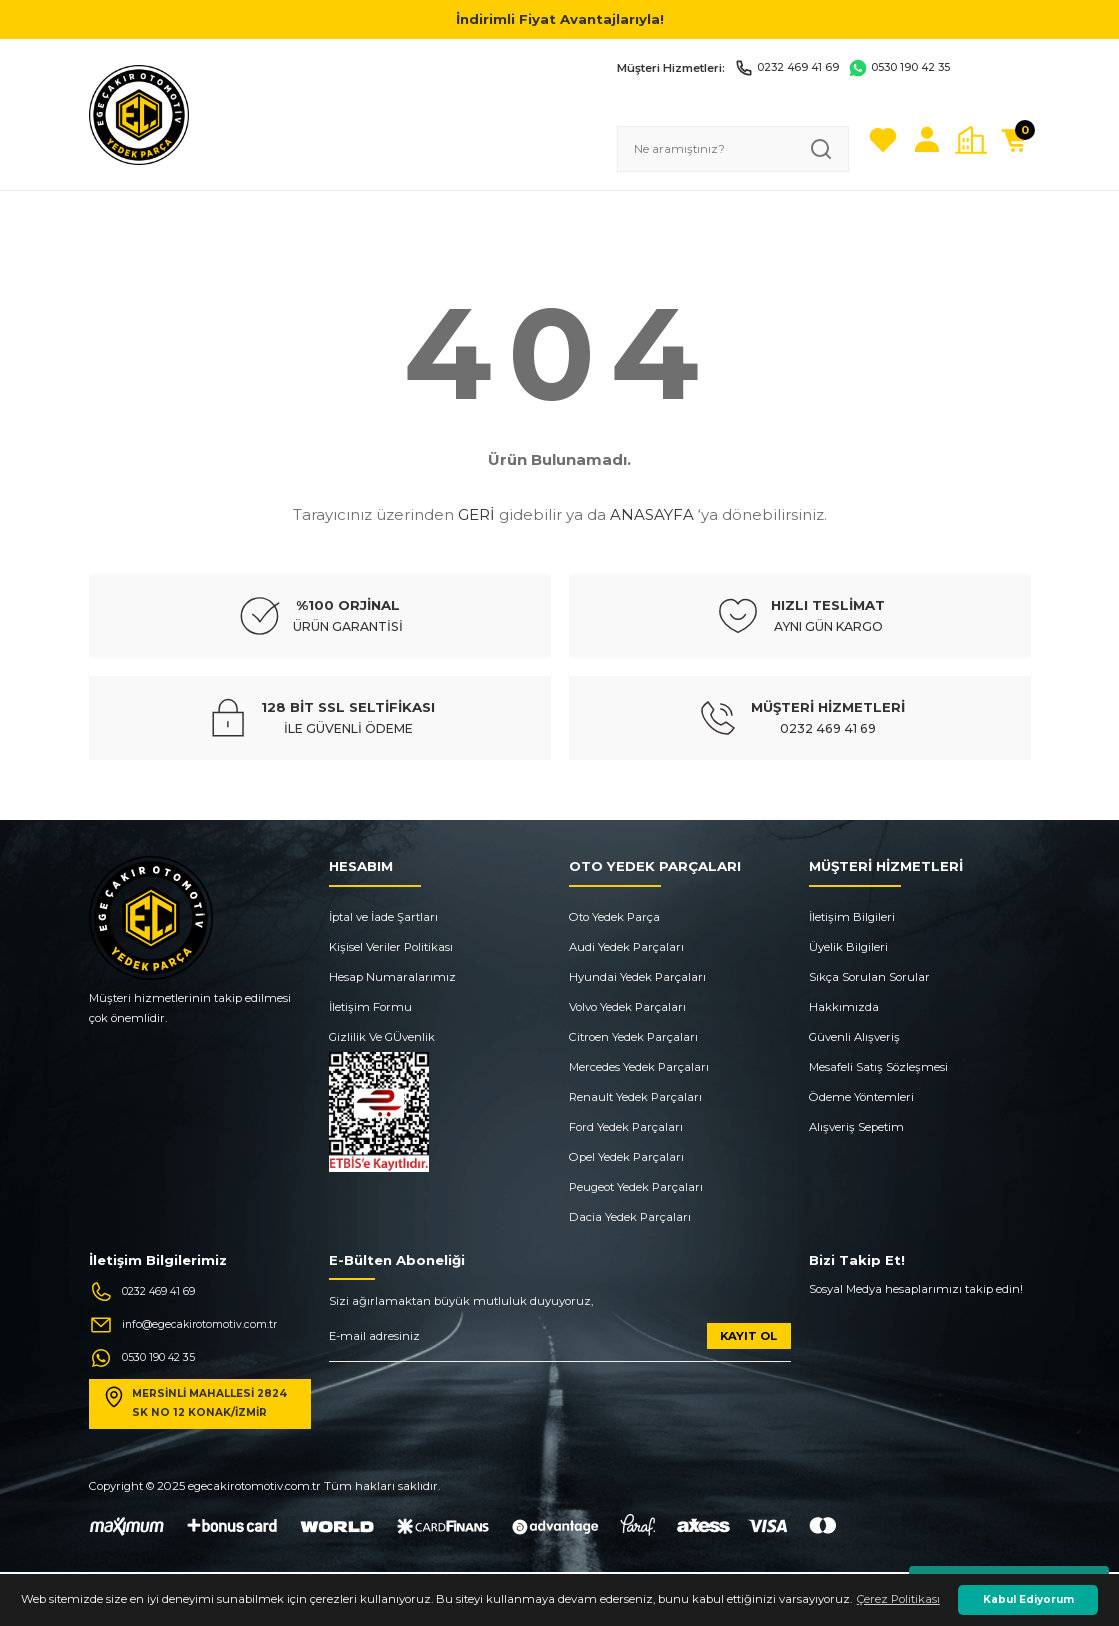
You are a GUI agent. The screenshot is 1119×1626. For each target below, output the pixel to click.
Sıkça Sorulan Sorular (869, 977)
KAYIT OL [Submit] (748, 1336)
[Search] (733, 149)
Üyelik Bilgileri (848, 947)
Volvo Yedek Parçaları (627, 1007)
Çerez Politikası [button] (898, 1599)
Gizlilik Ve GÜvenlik (382, 1037)
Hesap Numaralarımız (392, 977)
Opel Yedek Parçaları (626, 1157)
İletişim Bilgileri (852, 917)
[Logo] (139, 114)
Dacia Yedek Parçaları (630, 1217)
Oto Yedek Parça (614, 917)
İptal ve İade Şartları (383, 917)
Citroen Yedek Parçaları (633, 1037)
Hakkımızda (844, 1007)
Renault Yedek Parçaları (635, 1097)
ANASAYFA (652, 514)
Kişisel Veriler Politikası (391, 947)
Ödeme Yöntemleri (861, 1097)
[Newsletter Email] (560, 1342)
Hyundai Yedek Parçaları (637, 977)
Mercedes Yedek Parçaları (639, 1067)
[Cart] (1015, 140)
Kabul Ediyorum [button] (1028, 1599)
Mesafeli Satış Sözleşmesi (878, 1067)
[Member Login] (927, 140)
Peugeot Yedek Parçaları (636, 1187)
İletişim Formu (370, 1007)
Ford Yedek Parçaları (626, 1127)
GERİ (476, 514)
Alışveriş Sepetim (856, 1127)
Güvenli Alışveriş (854, 1037)
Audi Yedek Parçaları (626, 947)
